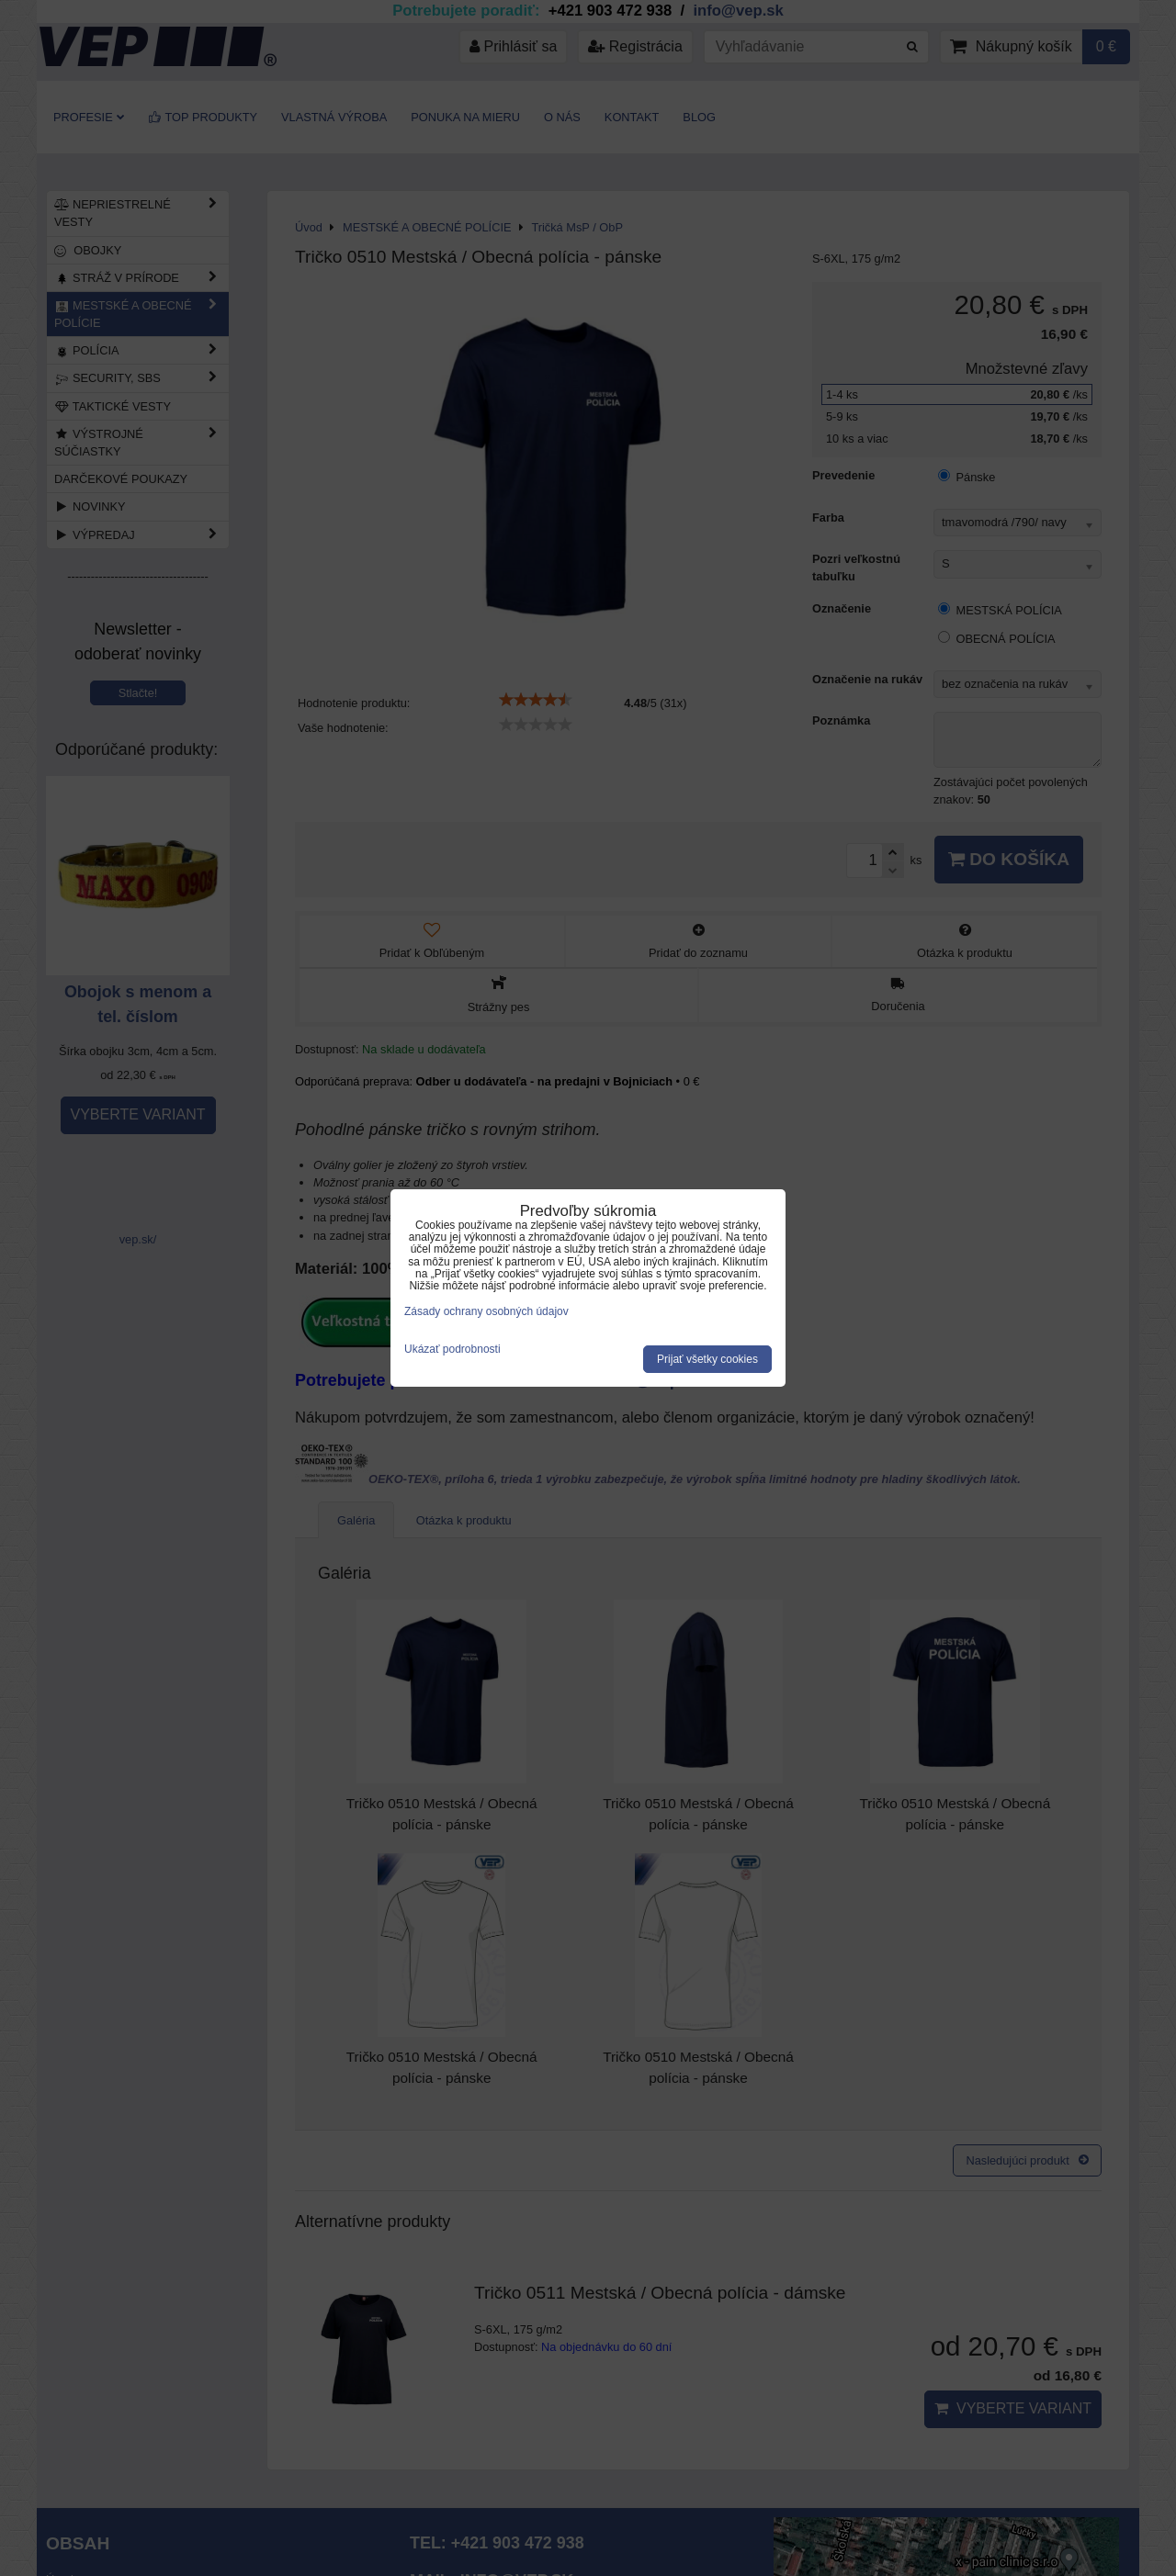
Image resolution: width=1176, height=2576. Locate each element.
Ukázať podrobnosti (452, 1349)
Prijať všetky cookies (707, 1359)
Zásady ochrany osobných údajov (486, 1311)
